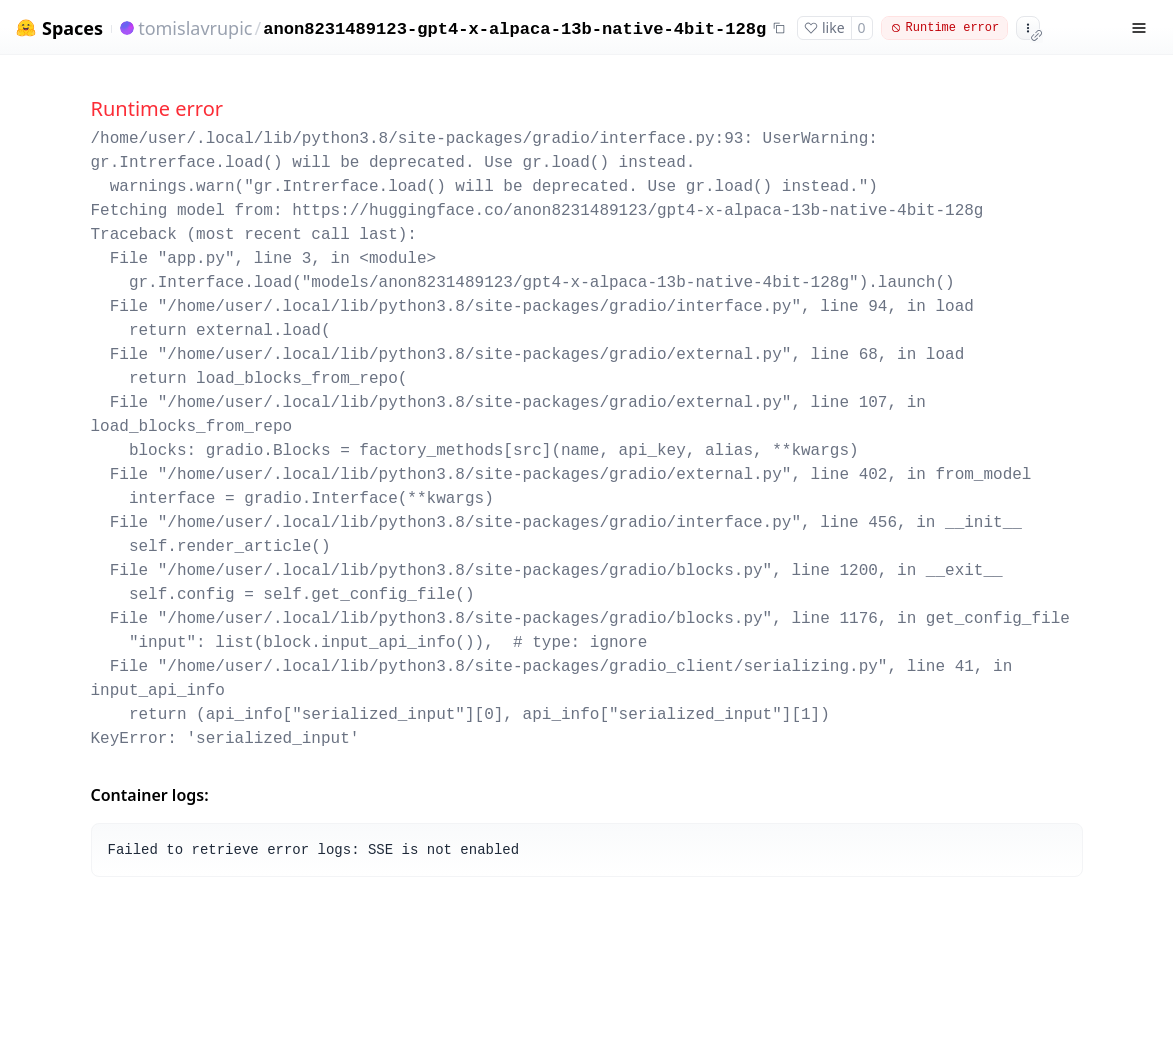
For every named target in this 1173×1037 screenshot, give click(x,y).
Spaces (72, 28)
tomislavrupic (195, 28)
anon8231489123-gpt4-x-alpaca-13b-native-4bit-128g (514, 29)
